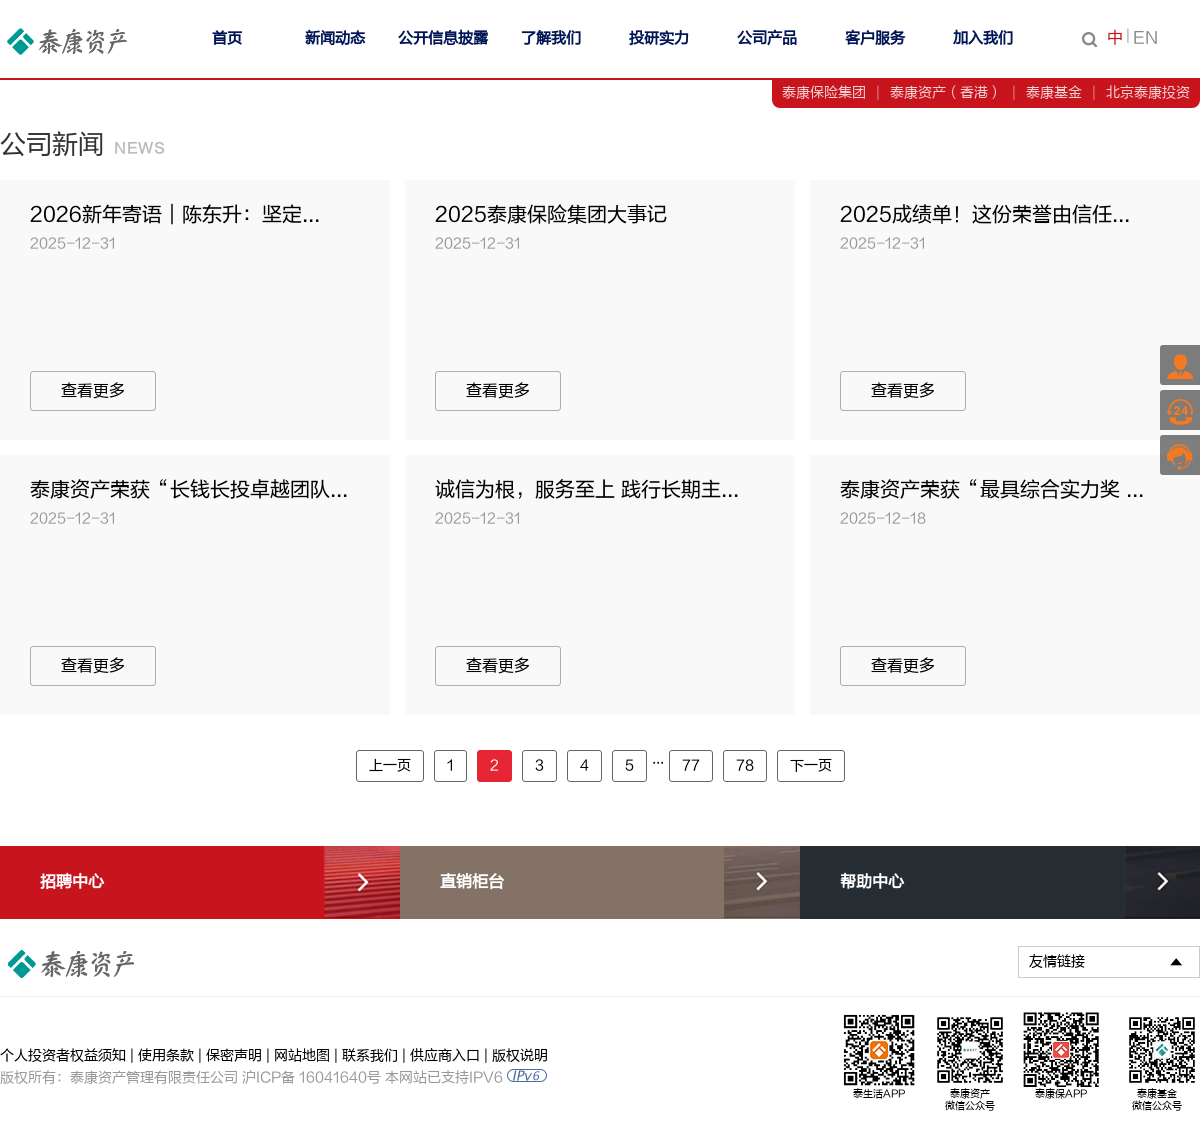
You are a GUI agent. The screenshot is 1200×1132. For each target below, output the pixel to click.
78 (745, 765)
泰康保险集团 (824, 92)
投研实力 (659, 38)
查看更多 (93, 391)
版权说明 (520, 1055)
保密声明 (234, 1055)
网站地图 (302, 1055)
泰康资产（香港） (946, 92)
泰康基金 (1054, 92)
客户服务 (875, 38)
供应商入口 (445, 1055)
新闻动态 (335, 38)
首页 (227, 38)
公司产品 (767, 38)
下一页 (811, 765)
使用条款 (166, 1055)
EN (1145, 38)
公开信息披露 (443, 38)
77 (691, 765)
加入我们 (983, 38)
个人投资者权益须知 (63, 1055)
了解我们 (551, 38)
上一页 (390, 765)
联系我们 (370, 1055)
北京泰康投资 (1148, 92)
